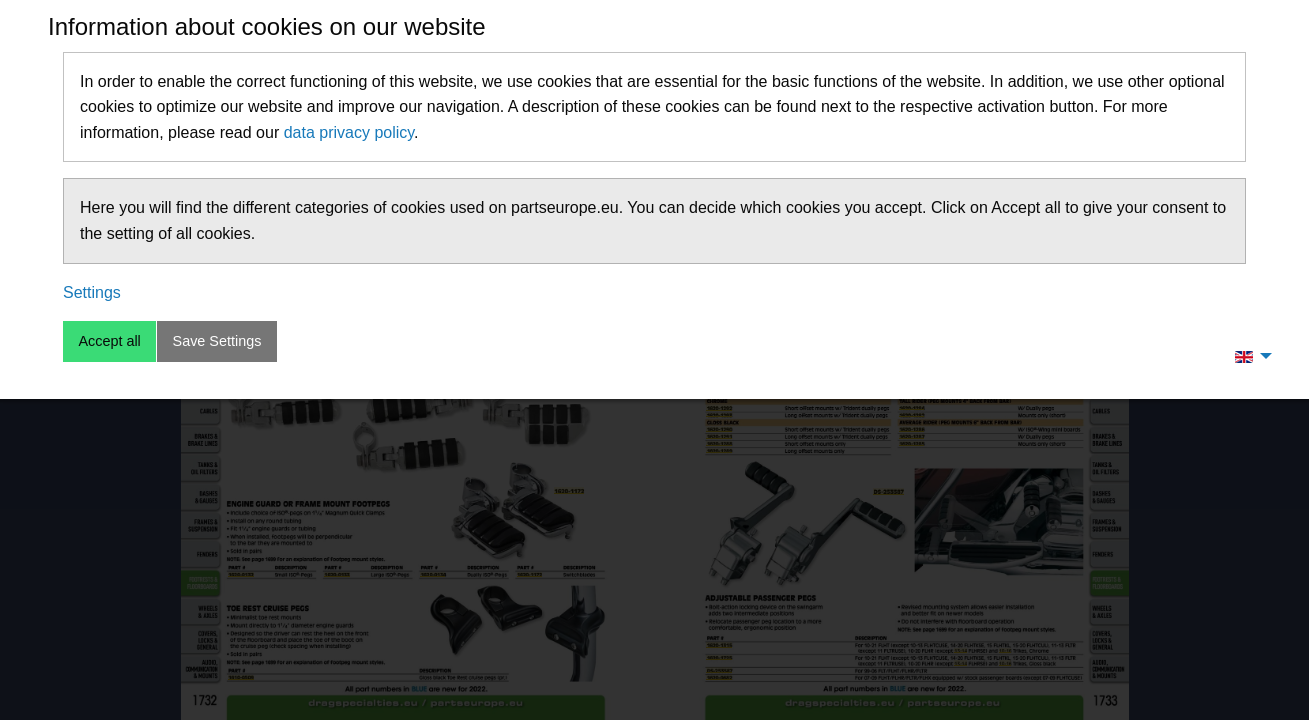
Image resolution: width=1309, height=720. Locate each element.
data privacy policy (349, 132)
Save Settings (217, 341)
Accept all (109, 341)
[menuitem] (1248, 356)
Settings (92, 292)
